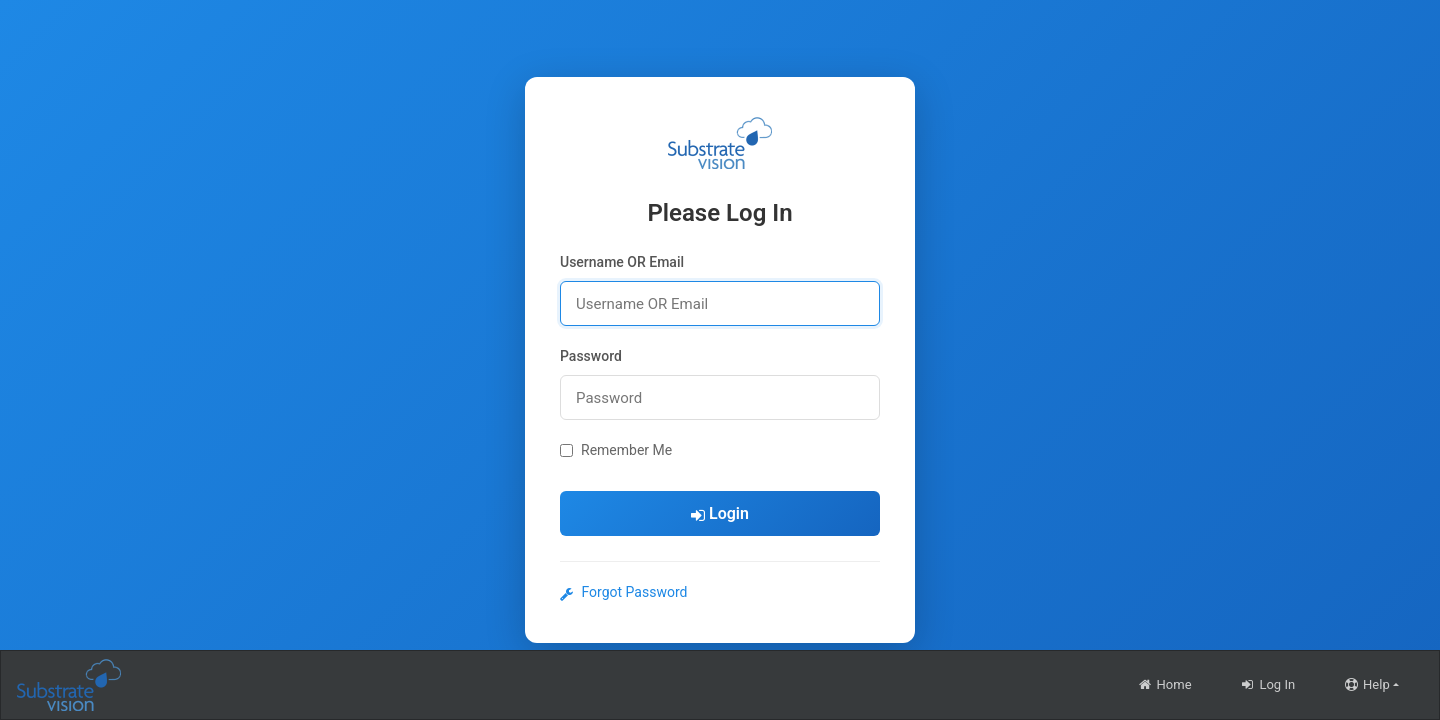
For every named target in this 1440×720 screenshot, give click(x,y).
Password (591, 356)
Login (720, 513)
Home (1164, 684)
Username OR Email (622, 262)
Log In (1268, 684)
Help (1366, 684)
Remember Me (616, 450)
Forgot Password (623, 592)
